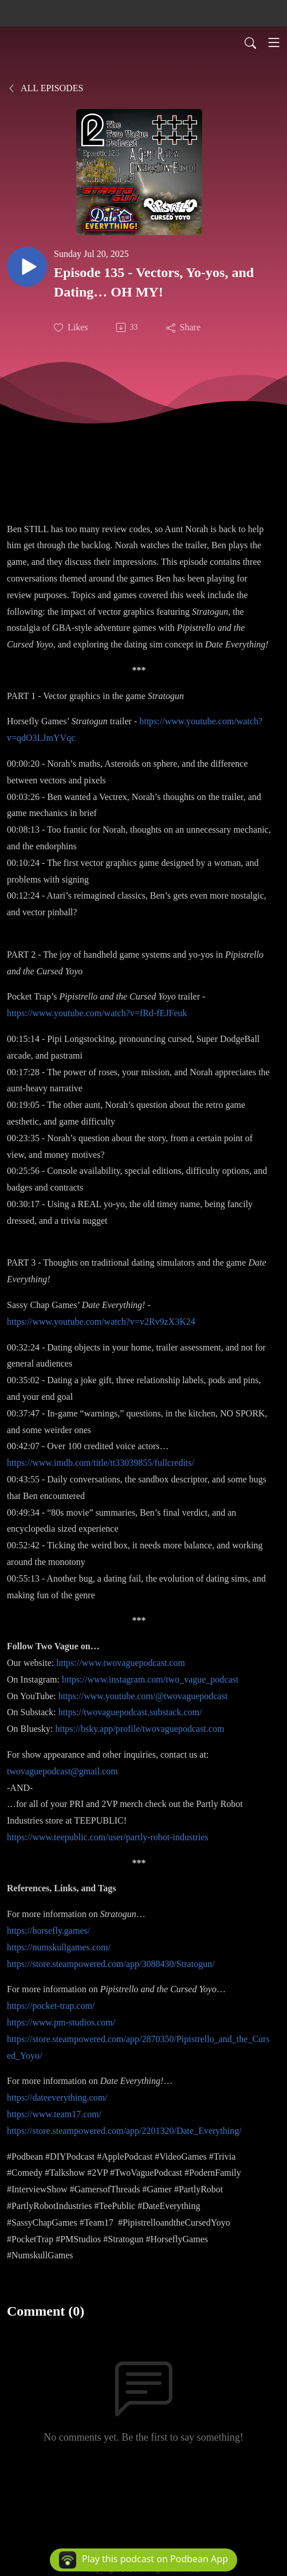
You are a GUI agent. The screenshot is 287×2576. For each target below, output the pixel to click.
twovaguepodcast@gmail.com (62, 1771)
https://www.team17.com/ (54, 2114)
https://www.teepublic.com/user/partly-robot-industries (108, 1837)
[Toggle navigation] (274, 42)
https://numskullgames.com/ (59, 1947)
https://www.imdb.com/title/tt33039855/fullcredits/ (100, 1462)
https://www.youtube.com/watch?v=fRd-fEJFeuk (97, 1013)
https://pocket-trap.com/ (51, 2006)
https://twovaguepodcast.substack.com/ (130, 1712)
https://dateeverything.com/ (57, 2097)
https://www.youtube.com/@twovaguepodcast (142, 1696)
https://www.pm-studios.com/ (61, 2022)
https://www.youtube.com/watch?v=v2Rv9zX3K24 (101, 1321)
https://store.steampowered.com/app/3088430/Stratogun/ (111, 1964)
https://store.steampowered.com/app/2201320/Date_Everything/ (124, 2131)
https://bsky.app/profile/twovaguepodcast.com (139, 1729)
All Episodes (45, 88)
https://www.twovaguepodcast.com (120, 1663)
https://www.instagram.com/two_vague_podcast (150, 1679)
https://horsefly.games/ (48, 1930)
